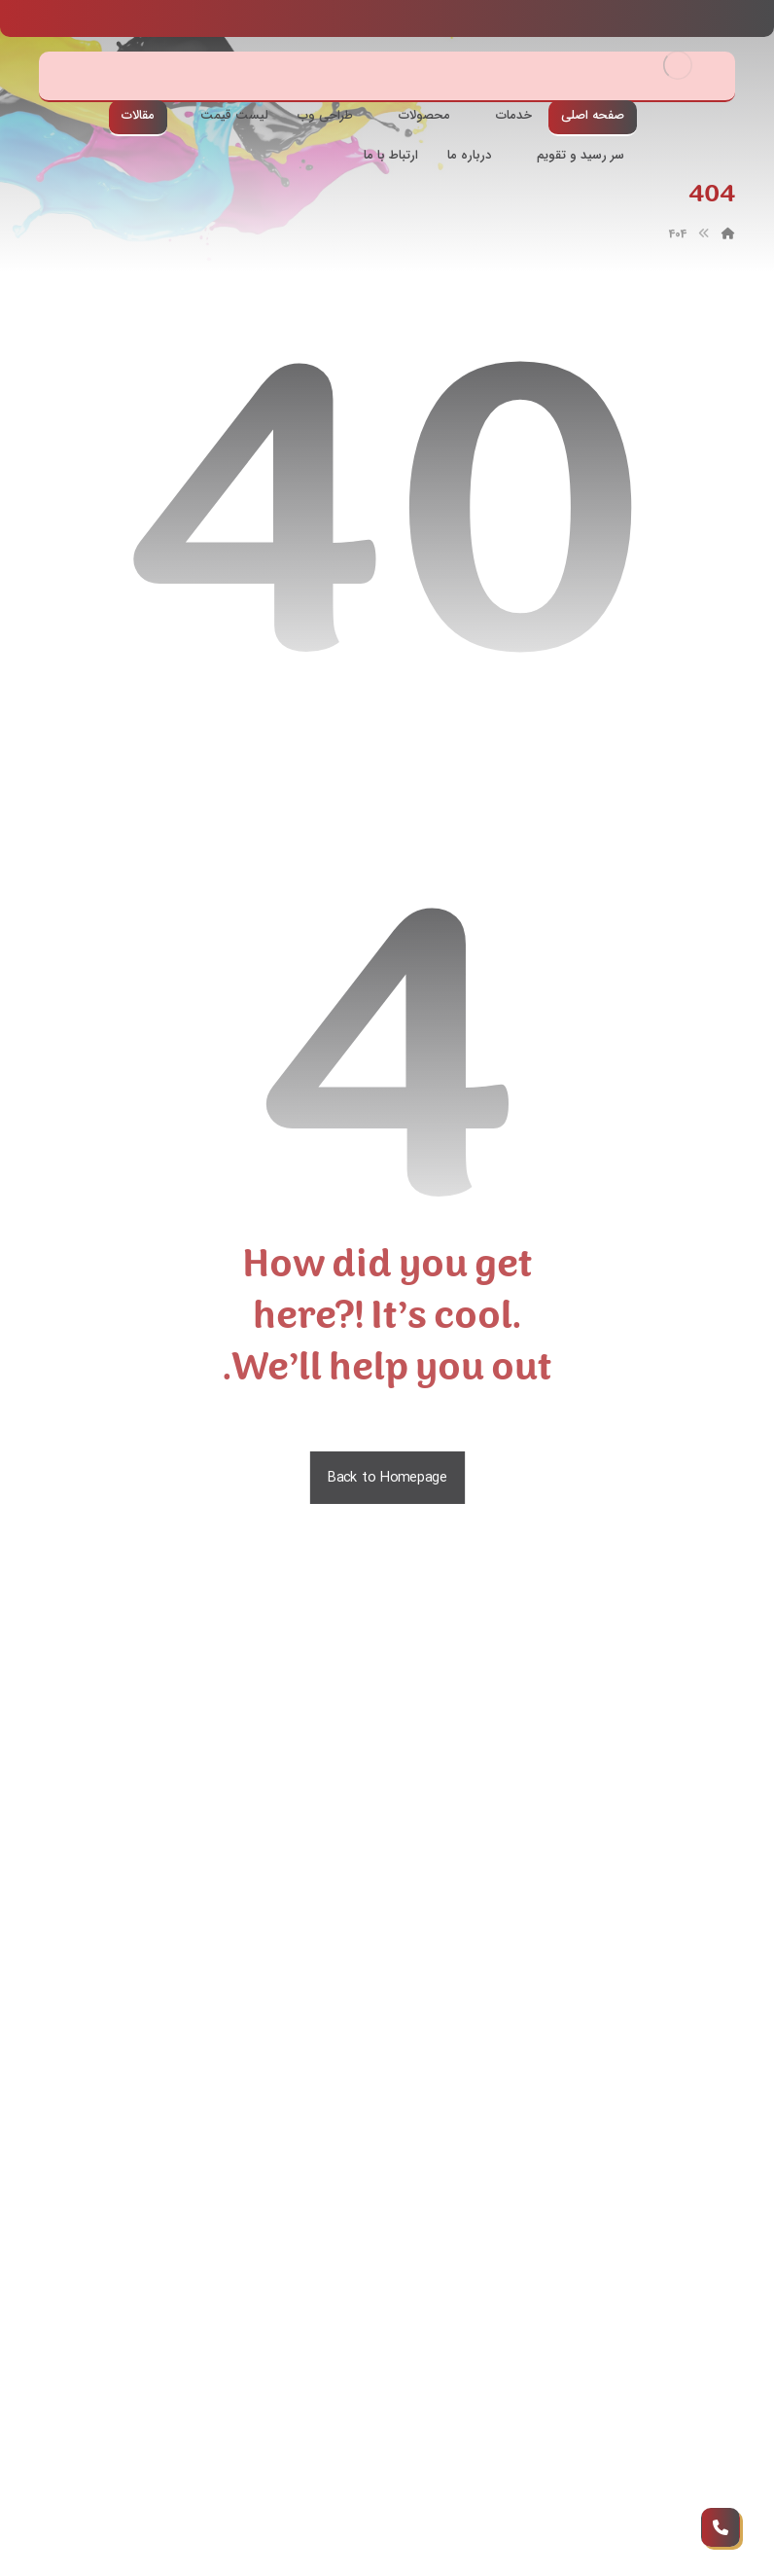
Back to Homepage (386, 1478)
